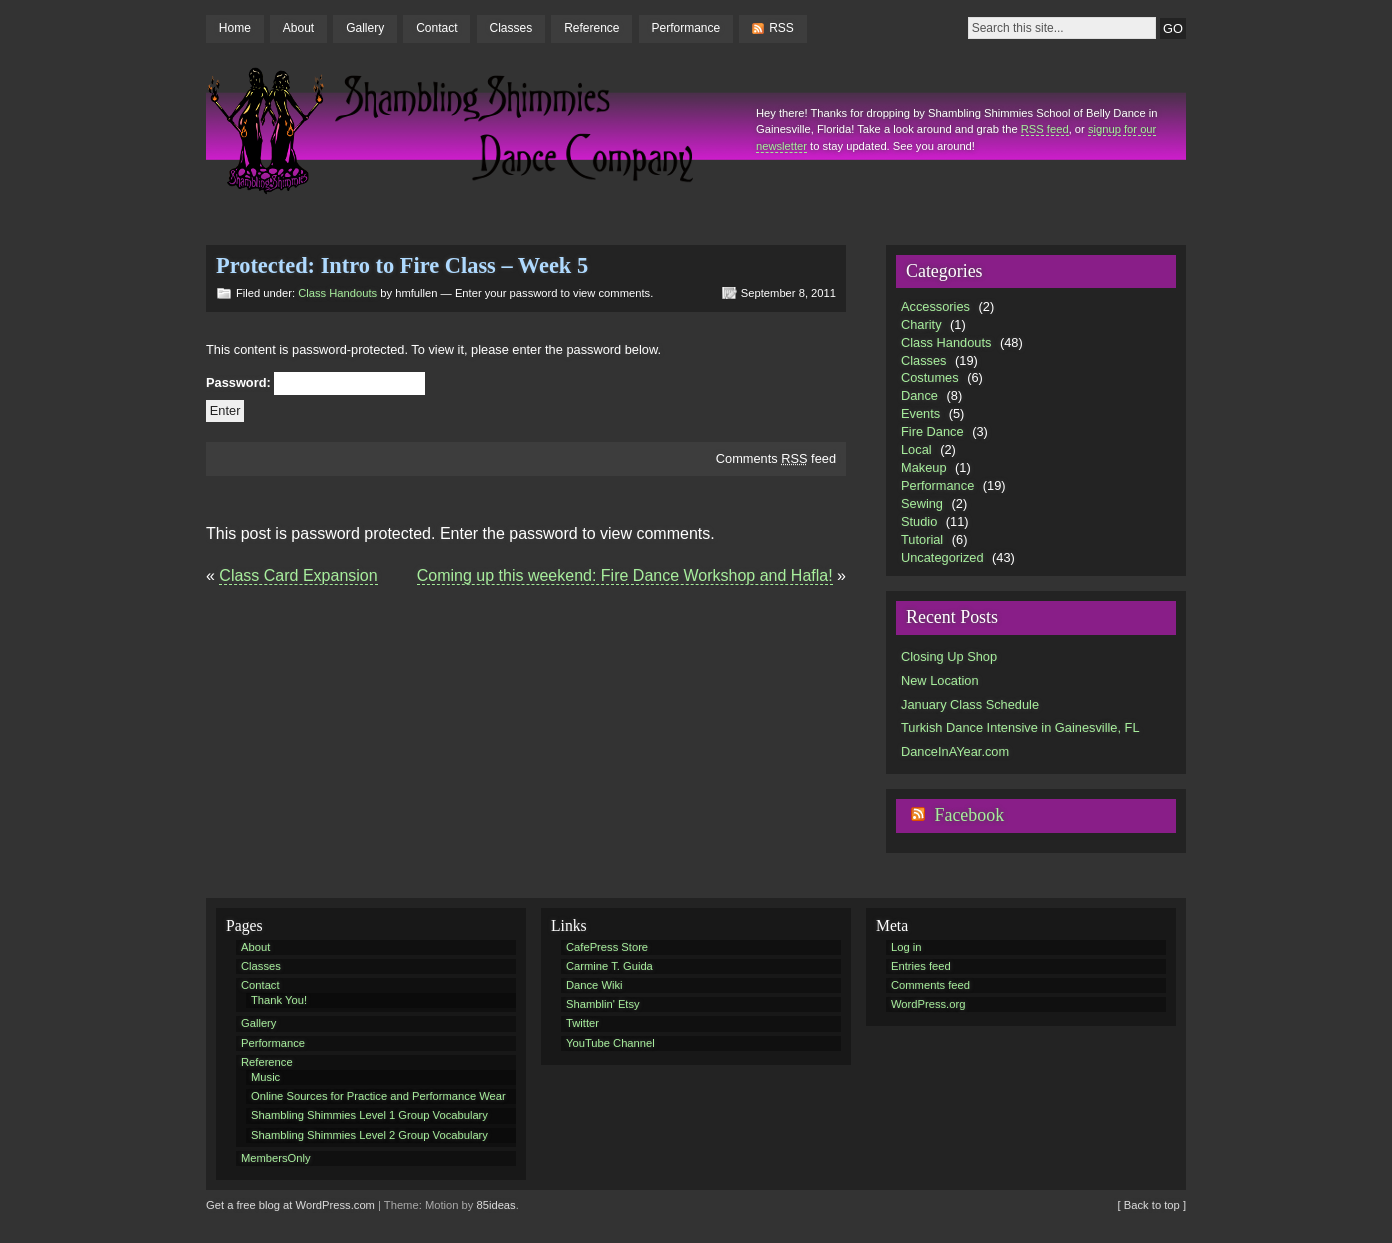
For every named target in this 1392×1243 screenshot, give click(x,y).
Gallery (365, 28)
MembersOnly (276, 1158)
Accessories (935, 306)
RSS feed (1045, 129)
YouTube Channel (610, 1043)
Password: (315, 383)
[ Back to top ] (1152, 1205)
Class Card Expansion (298, 575)
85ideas (496, 1205)
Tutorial (922, 539)
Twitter (582, 1023)
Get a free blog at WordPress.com (290, 1205)
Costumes (930, 377)
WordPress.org (928, 1004)
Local (916, 449)
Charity (921, 324)
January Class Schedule (970, 704)
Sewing (922, 503)
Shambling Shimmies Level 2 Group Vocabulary (369, 1135)
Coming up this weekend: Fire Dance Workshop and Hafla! (625, 575)
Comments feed (776, 458)
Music (265, 1077)
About (298, 28)
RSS (781, 28)
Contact (436, 28)
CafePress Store (607, 947)
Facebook (969, 815)
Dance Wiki (594, 985)
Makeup (924, 467)
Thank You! (279, 1000)
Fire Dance (932, 431)
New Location (940, 680)
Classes (510, 28)
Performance (686, 28)
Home (235, 28)
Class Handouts (337, 293)
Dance (919, 395)
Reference (591, 28)
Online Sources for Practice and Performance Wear (378, 1096)
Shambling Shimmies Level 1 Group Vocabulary (369, 1115)
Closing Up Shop (949, 656)
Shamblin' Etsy (603, 1004)
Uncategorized (942, 557)
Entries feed (921, 966)
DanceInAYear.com (955, 751)
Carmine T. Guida (609, 966)
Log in (906, 947)
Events (920, 413)
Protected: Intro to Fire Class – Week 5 (402, 265)
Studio (919, 521)
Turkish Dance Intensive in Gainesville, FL (1020, 727)
